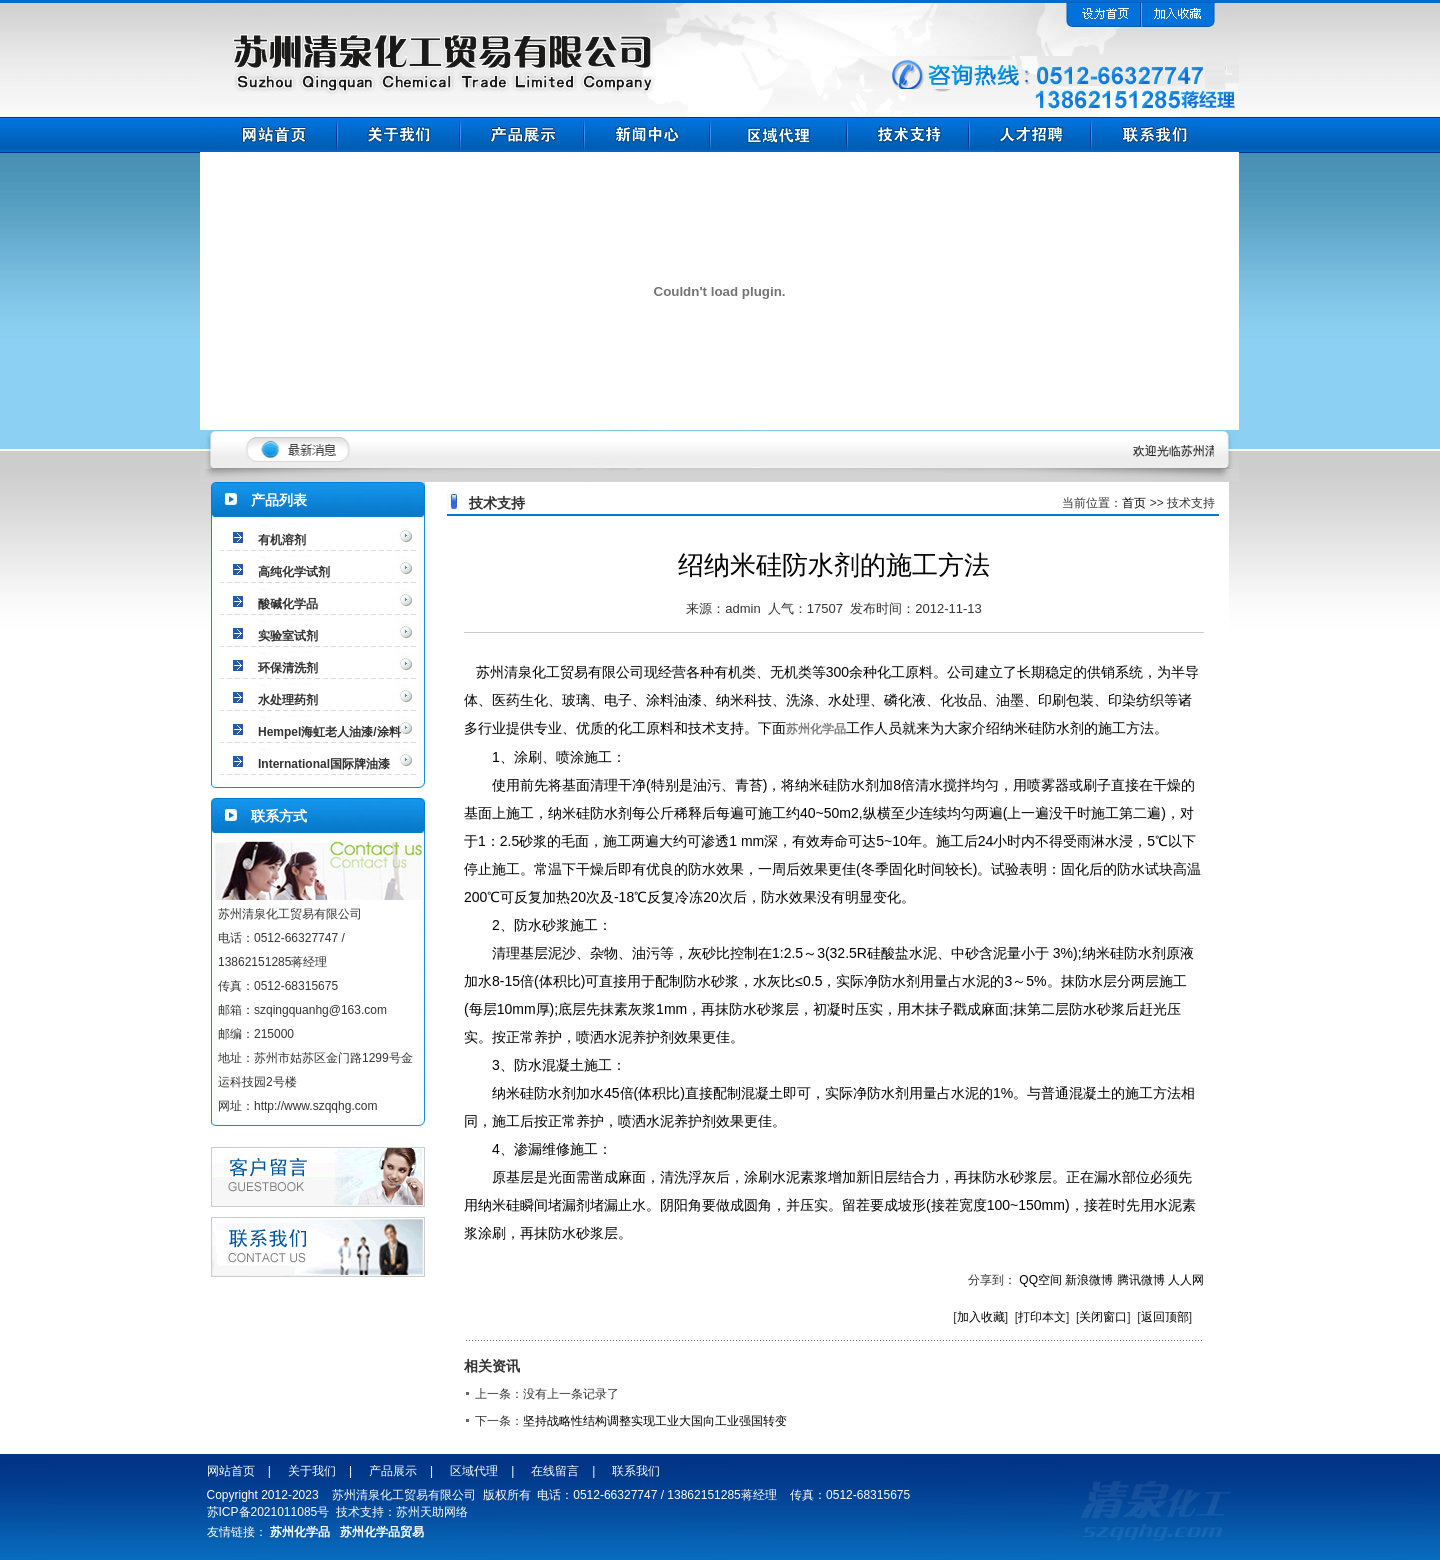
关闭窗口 (1103, 1317)
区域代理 (474, 1471)
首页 (1134, 503)
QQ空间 (1040, 1280)
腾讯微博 (1141, 1280)
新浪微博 (1089, 1280)
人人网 (1186, 1280)
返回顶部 (1165, 1317)
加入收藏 (981, 1317)
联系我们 (636, 1471)
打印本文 (1042, 1317)
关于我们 (312, 1471)
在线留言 (555, 1471)
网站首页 (231, 1471)
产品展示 (393, 1471)
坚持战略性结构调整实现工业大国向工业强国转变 (655, 1421)
